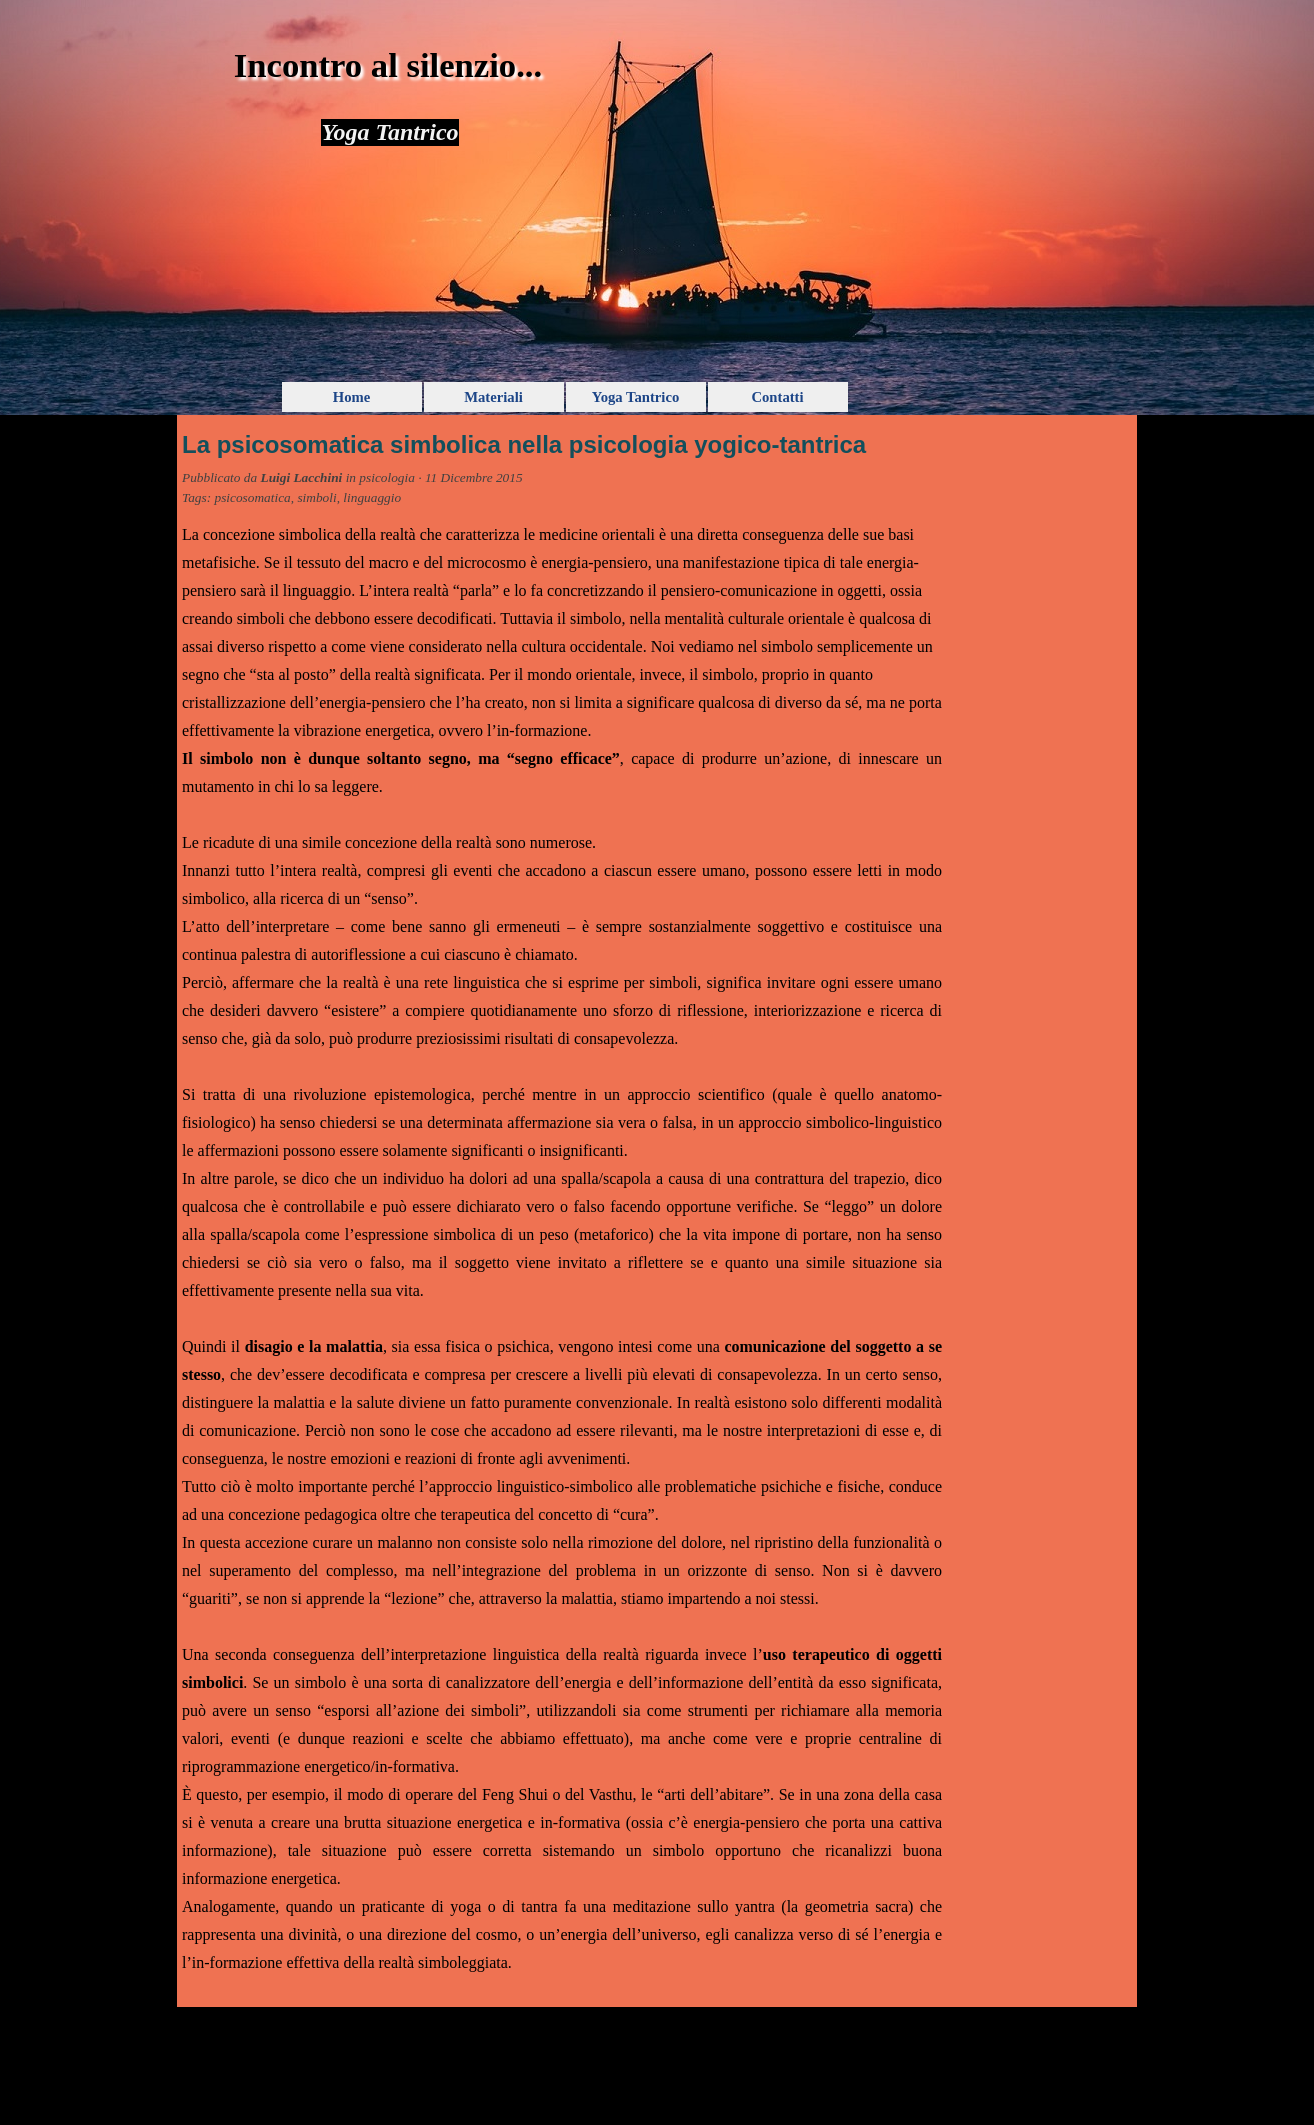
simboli (316, 497)
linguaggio (372, 497)
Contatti (777, 397)
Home (351, 397)
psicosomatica (252, 497)
